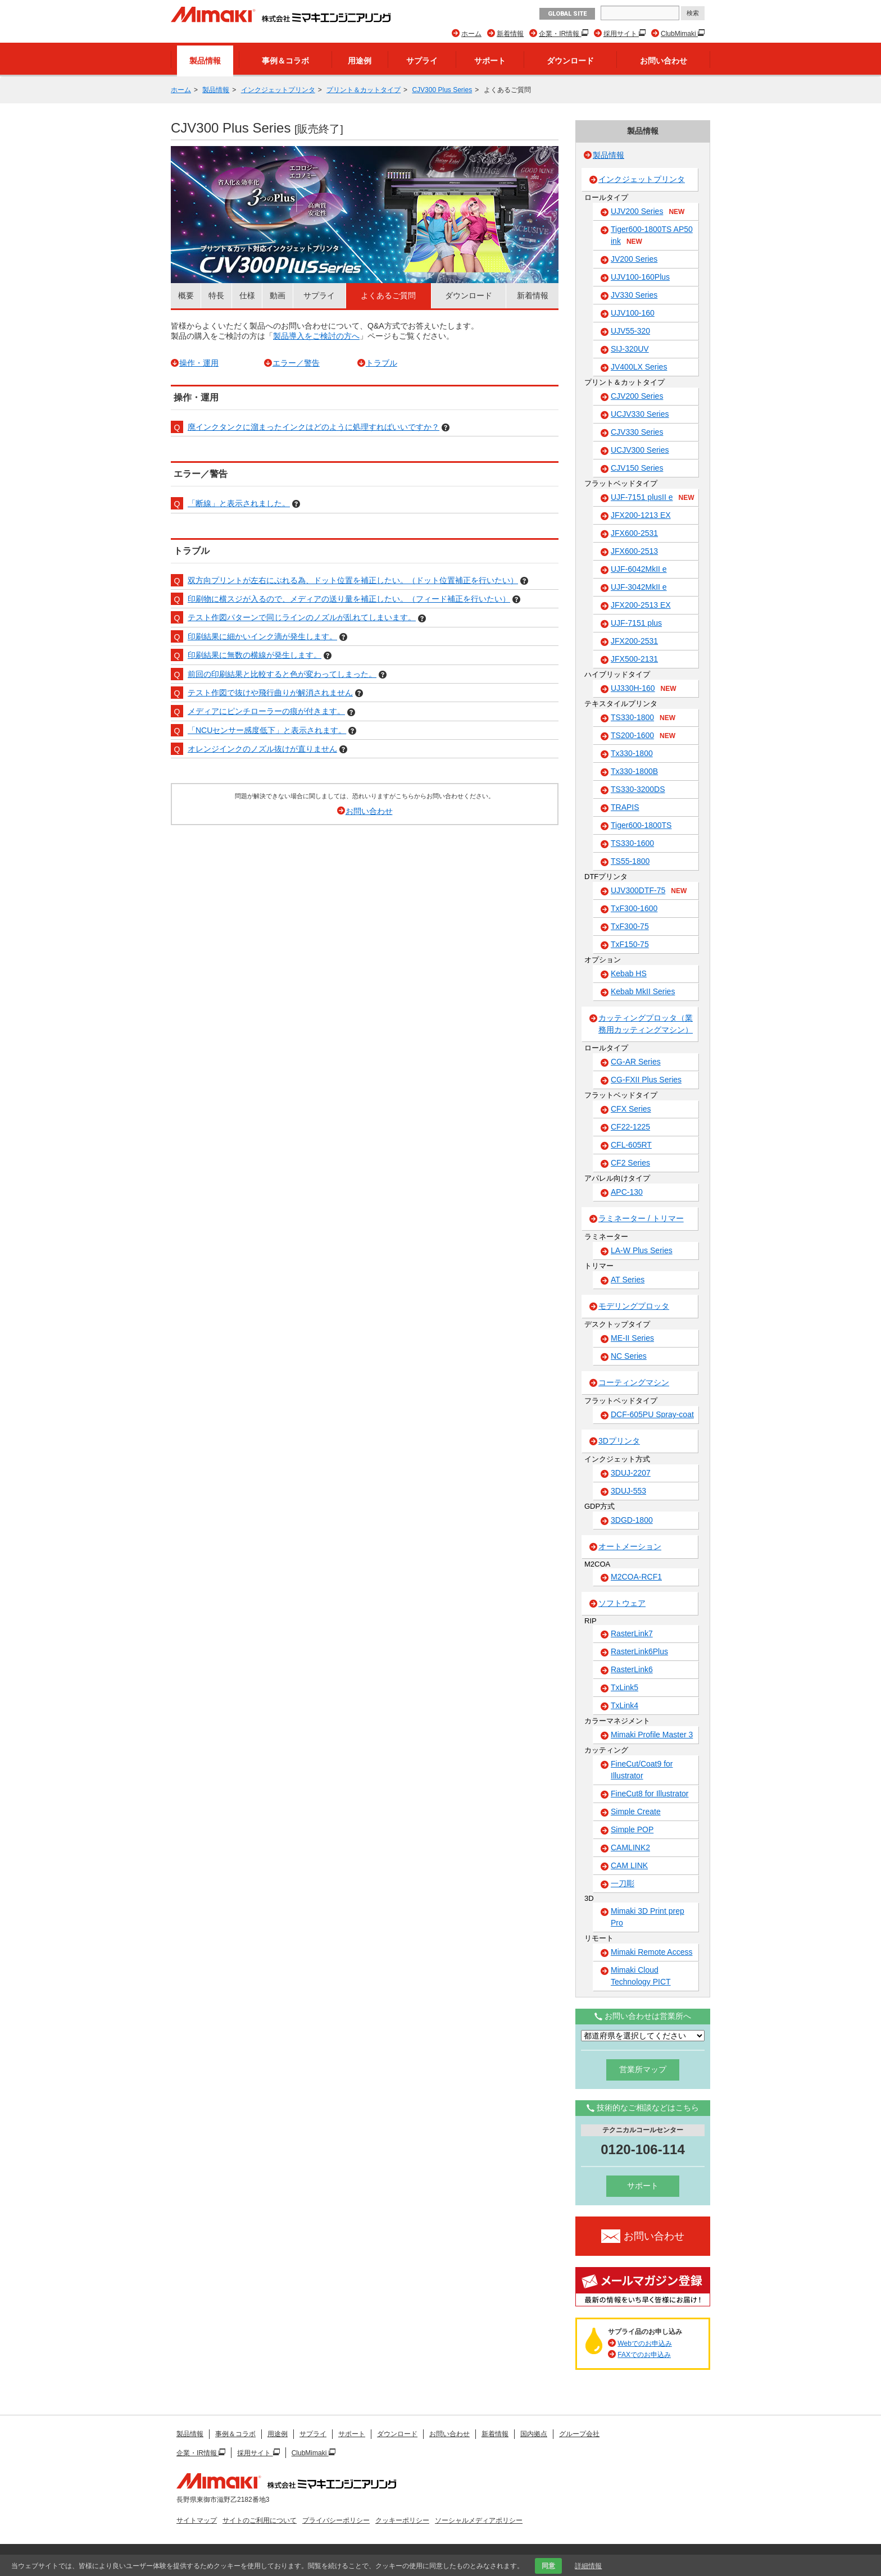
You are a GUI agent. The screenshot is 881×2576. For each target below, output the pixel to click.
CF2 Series (630, 1162)
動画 (277, 295)
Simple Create (636, 1811)
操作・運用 (199, 362)
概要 (186, 295)
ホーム (471, 34)
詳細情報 (588, 2566)
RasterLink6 (632, 1669)
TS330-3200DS (638, 789)
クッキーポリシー (402, 2520)
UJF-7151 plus (636, 622)
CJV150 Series (637, 467)
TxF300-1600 (634, 908)
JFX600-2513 (634, 551)
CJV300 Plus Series (442, 90)
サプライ (422, 60)
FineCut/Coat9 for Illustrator (642, 1769)
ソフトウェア (622, 1603)
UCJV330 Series (640, 413)
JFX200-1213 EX (641, 515)
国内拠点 (533, 2434)
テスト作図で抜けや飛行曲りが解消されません (270, 692)
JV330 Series (634, 294)
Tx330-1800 (632, 753)
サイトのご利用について (259, 2520)
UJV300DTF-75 (649, 891)
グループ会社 (579, 2434)
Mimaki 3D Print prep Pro (647, 1916)
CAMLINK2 (630, 1847)
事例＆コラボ (285, 60)
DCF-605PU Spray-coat (652, 1414)
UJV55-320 (630, 330)
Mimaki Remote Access (651, 1951)
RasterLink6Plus (639, 1651)
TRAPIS (625, 807)
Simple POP (632, 1829)
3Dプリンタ (619, 1440)
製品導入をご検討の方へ (316, 335)
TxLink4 (624, 1705)
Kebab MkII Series (643, 991)
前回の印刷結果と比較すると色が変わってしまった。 (282, 674)
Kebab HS (629, 973)
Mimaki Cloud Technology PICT (641, 1975)
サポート (490, 60)
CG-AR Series (636, 1061)
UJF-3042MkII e (639, 586)
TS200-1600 (643, 736)
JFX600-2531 (634, 533)
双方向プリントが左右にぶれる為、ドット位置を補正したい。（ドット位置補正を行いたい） (353, 580)
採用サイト (621, 34)
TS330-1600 (632, 843)
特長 (216, 295)
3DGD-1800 (632, 1519)
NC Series (629, 1355)
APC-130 (627, 1191)
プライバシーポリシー (336, 2520)
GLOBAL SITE (567, 13)
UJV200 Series (647, 212)
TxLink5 (624, 1687)
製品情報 (205, 60)
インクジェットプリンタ (278, 90)
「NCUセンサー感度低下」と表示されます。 (267, 730)
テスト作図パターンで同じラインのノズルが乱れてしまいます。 (302, 617)
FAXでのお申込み (644, 2355)
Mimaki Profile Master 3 (652, 1734)
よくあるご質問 (388, 295)
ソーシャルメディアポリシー (479, 2520)
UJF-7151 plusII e (652, 498)
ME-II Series (632, 1337)
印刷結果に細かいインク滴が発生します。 (262, 636)
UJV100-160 (633, 312)
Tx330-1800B (634, 771)
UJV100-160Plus (640, 276)
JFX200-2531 (634, 640)
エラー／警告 (296, 362)
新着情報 (510, 34)
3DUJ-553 (628, 1490)
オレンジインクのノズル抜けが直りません (262, 748)
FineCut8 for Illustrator (650, 1793)
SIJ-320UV (630, 348)
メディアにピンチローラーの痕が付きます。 (266, 711)
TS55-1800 (630, 861)
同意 (548, 2566)
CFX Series (631, 1108)
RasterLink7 (632, 1633)
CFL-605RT (631, 1144)
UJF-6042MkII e (639, 569)
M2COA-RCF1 (636, 1576)
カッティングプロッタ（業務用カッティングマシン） (645, 1023)
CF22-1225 (630, 1126)
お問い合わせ (663, 60)
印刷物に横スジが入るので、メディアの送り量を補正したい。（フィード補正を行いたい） (349, 598)
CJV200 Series (637, 396)
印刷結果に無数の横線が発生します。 (254, 654)
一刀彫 (622, 1883)
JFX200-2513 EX (641, 604)
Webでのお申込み (644, 2343)
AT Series (627, 1279)
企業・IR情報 (560, 34)
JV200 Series (634, 258)
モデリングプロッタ (633, 1305)
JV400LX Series (639, 366)
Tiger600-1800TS (641, 825)
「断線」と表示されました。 (239, 503)
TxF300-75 (630, 926)
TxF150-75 (630, 944)
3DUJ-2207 (631, 1472)
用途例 (359, 60)
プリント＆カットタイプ (363, 90)
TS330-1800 (643, 718)
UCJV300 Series (640, 449)
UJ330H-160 (643, 689)
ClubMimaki (679, 34)
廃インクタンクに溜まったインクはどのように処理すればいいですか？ (313, 426)
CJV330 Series (637, 431)
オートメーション (629, 1546)
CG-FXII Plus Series (646, 1079)
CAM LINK (629, 1865)
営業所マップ (642, 2069)
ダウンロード (570, 60)
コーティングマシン (633, 1382)
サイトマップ (196, 2520)
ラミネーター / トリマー (641, 1218)
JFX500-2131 (634, 658)
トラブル (381, 362)
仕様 (247, 295)
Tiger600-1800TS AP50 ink (652, 236)
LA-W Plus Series (642, 1250)
